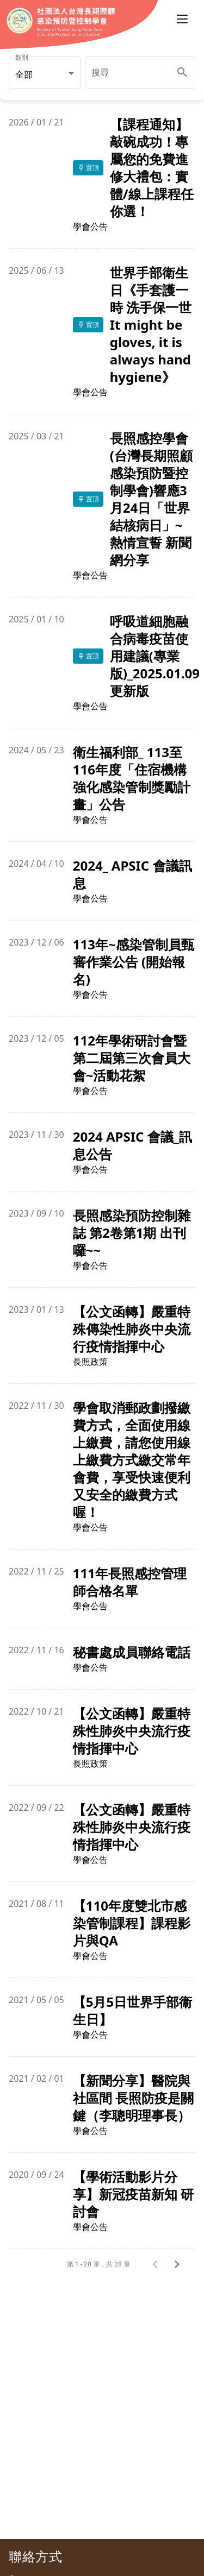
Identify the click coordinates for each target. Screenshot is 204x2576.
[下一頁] (180, 2264)
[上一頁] (158, 2264)
